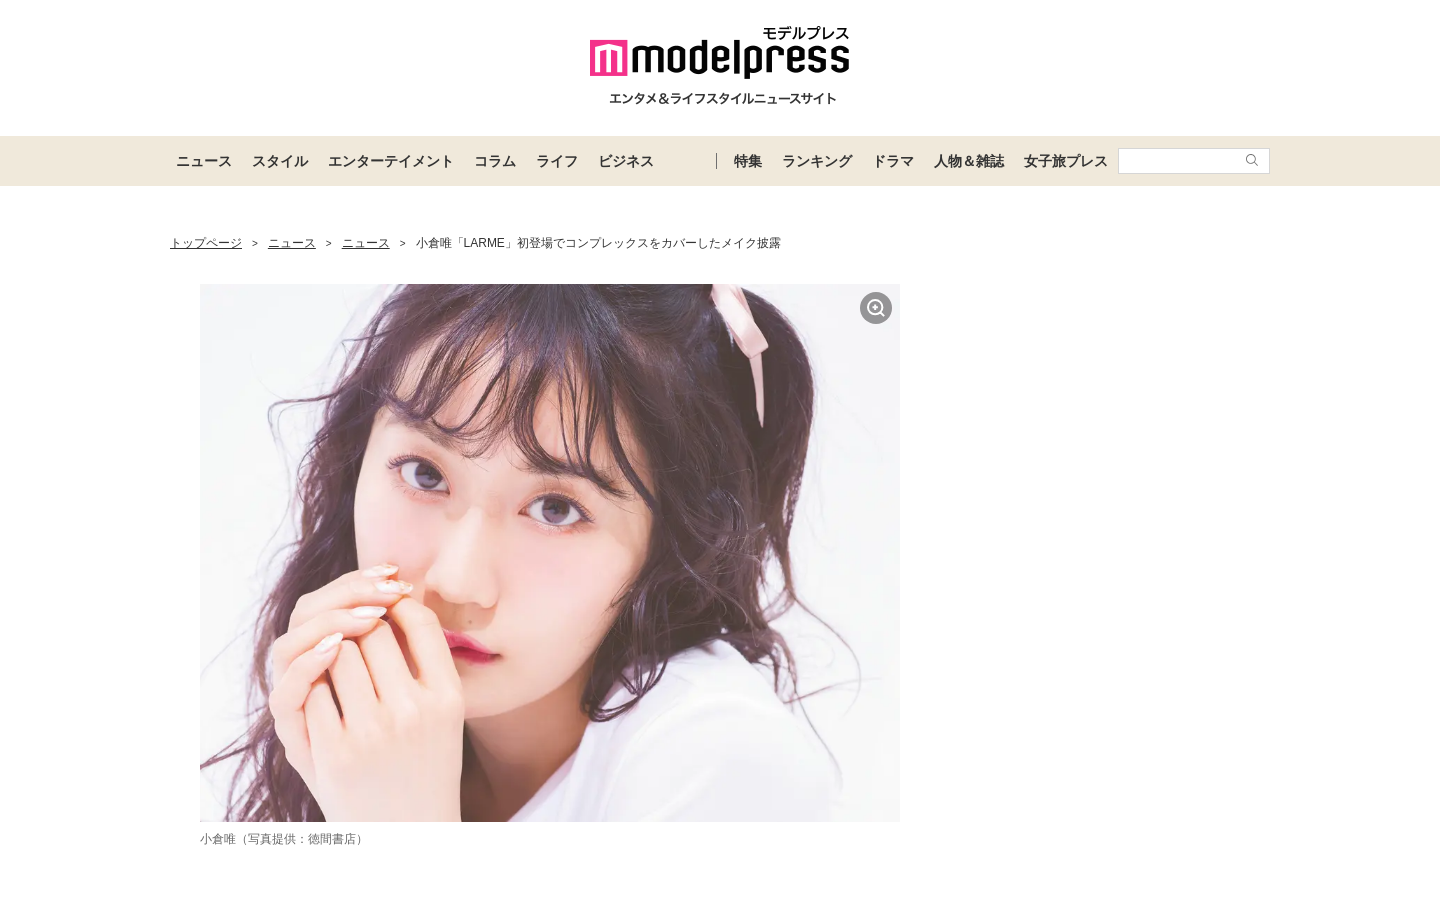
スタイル (280, 161)
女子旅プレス (1066, 161)
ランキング (817, 161)
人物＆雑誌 (969, 161)
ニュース (204, 161)
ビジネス (626, 161)
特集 (748, 161)
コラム (495, 161)
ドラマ (893, 161)
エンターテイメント (391, 161)
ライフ (557, 161)
